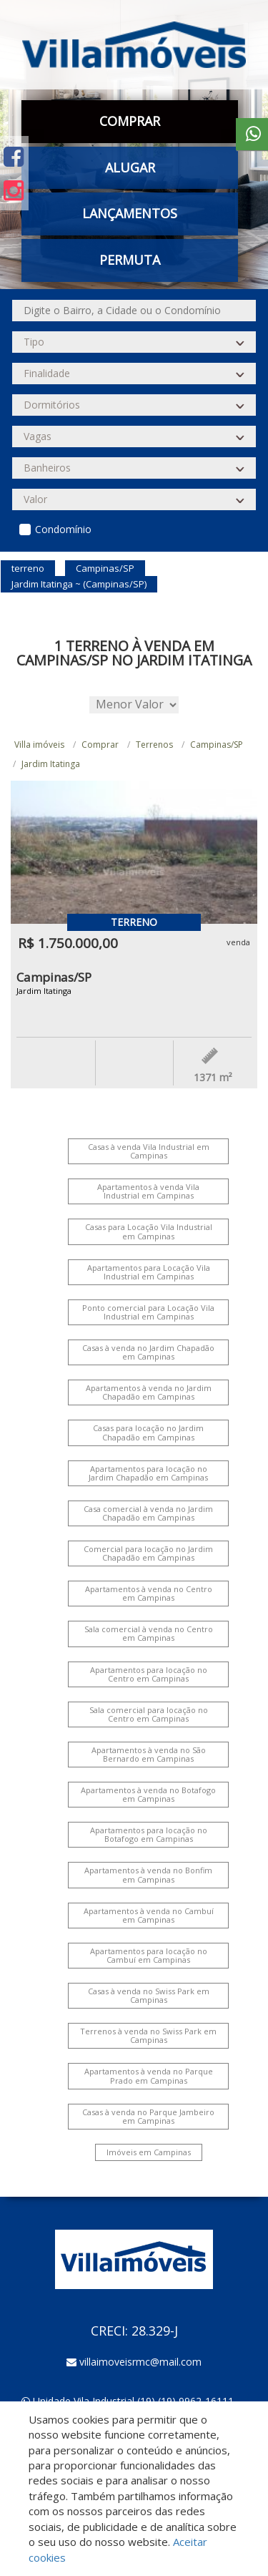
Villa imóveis (39, 744)
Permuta (129, 259)
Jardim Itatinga (50, 764)
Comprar (129, 121)
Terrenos (154, 744)
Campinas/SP (216, 744)
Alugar (130, 167)
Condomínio (63, 529)
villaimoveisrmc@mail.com (140, 2361)
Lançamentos (129, 213)
